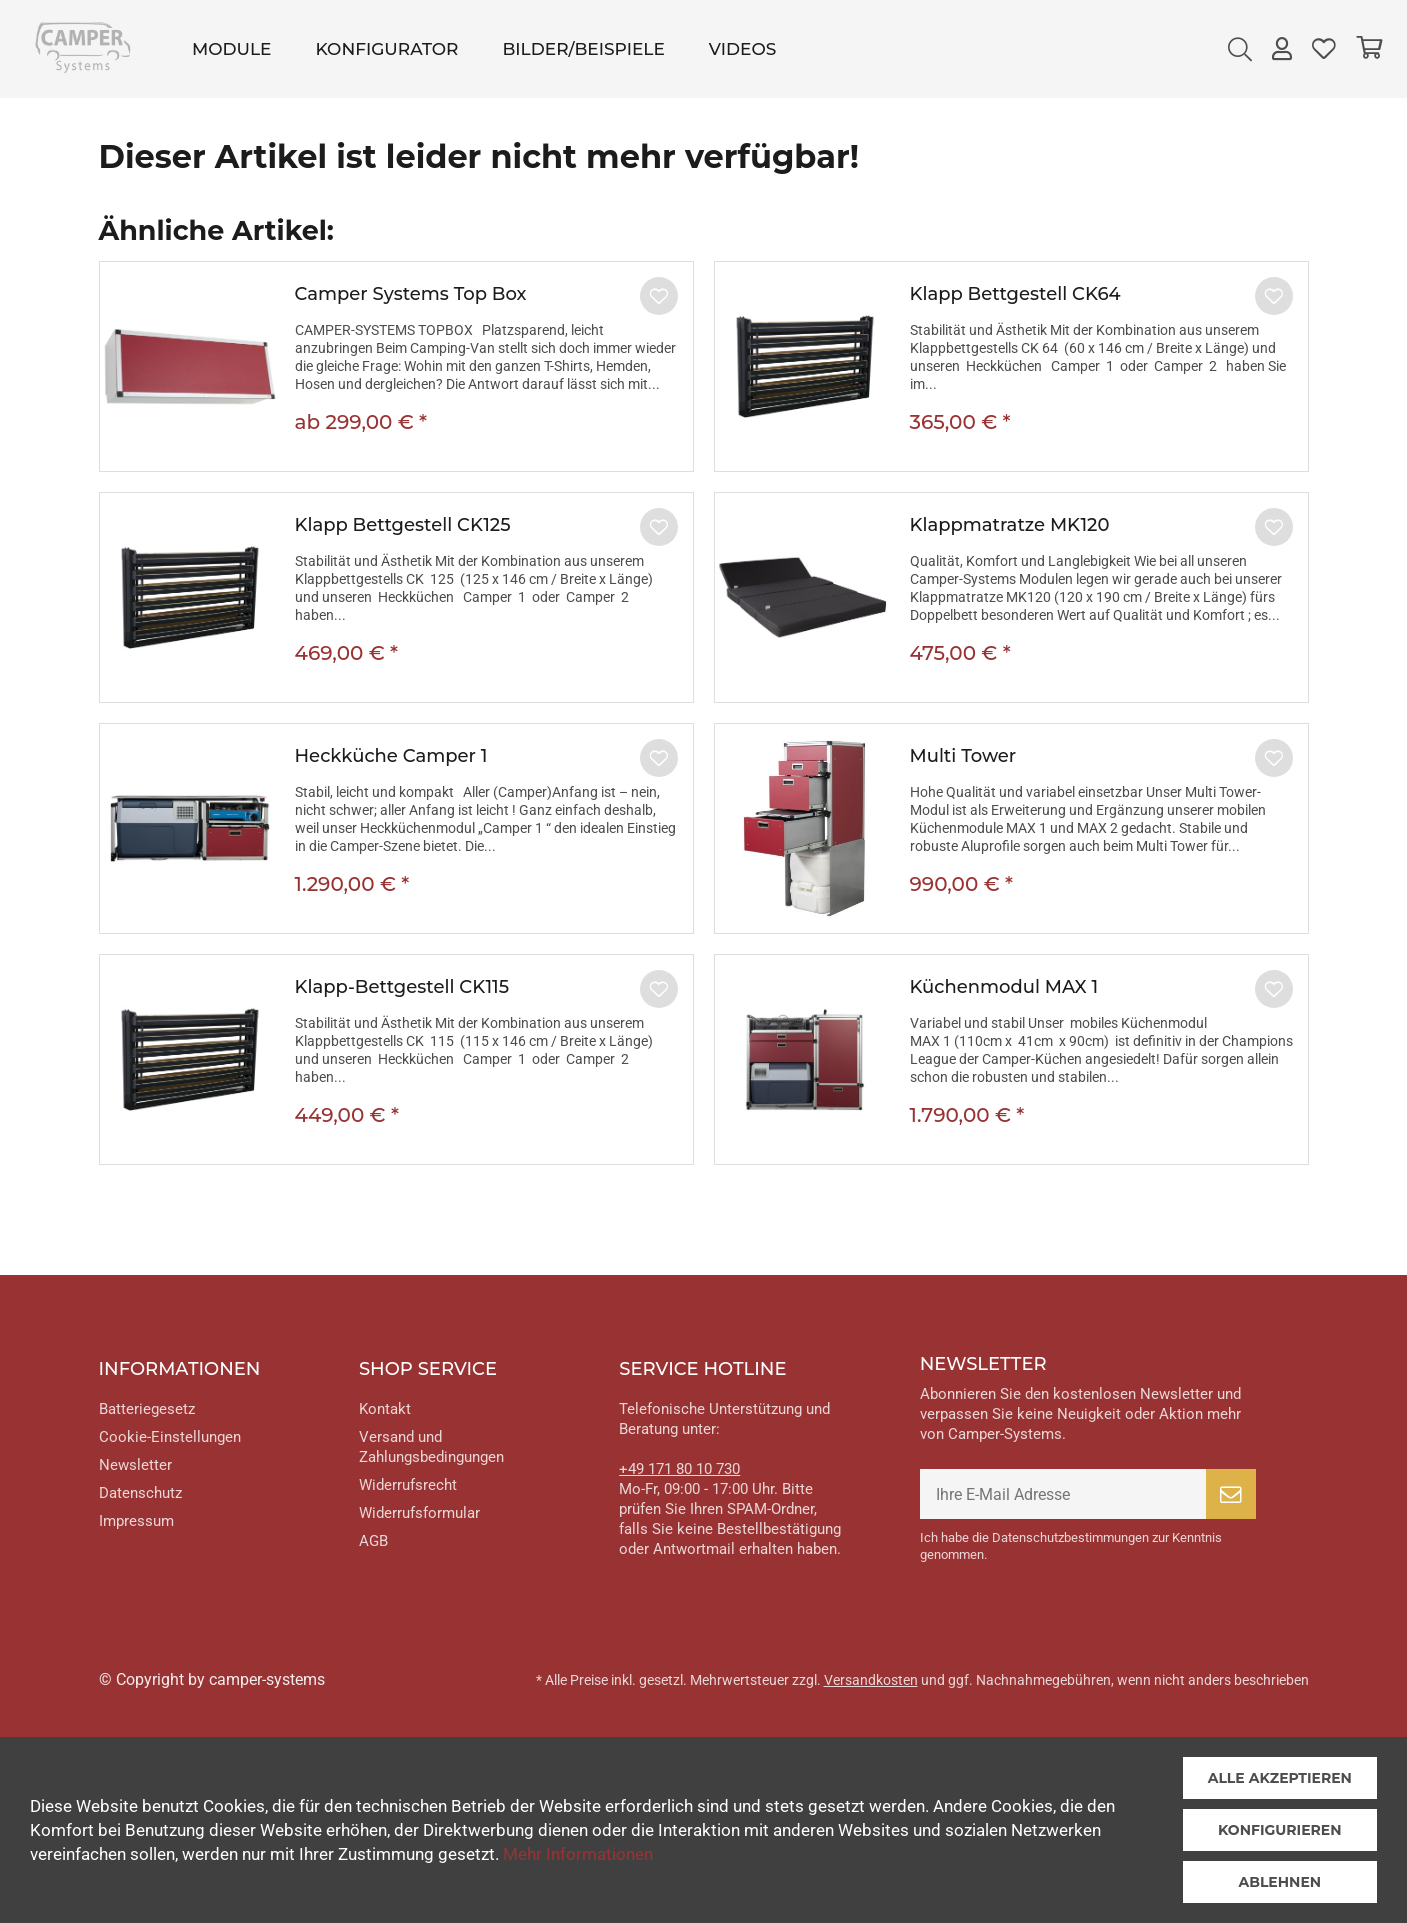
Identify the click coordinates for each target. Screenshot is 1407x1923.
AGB (373, 1541)
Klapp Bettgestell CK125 (403, 525)
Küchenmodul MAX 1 (1004, 987)
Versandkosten (871, 1680)
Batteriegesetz (147, 1409)
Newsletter (135, 1465)
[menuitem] (232, 49)
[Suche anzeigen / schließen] (1240, 49)
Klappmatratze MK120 (1010, 525)
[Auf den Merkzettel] (659, 296)
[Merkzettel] (1324, 49)
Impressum (136, 1521)
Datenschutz (140, 1493)
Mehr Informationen (578, 1854)
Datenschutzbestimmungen (1070, 1537)
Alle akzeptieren (1280, 1778)
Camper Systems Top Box (411, 294)
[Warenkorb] (1369, 49)
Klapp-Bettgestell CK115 (402, 987)
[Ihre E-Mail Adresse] (1063, 1494)
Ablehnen (1279, 1882)
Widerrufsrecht (408, 1485)
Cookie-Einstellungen (170, 1437)
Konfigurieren (1280, 1830)
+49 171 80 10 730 (679, 1469)
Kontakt (385, 1409)
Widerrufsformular (419, 1513)
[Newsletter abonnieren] (1231, 1494)
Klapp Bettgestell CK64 (1015, 294)
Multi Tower (963, 756)
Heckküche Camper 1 (391, 756)
